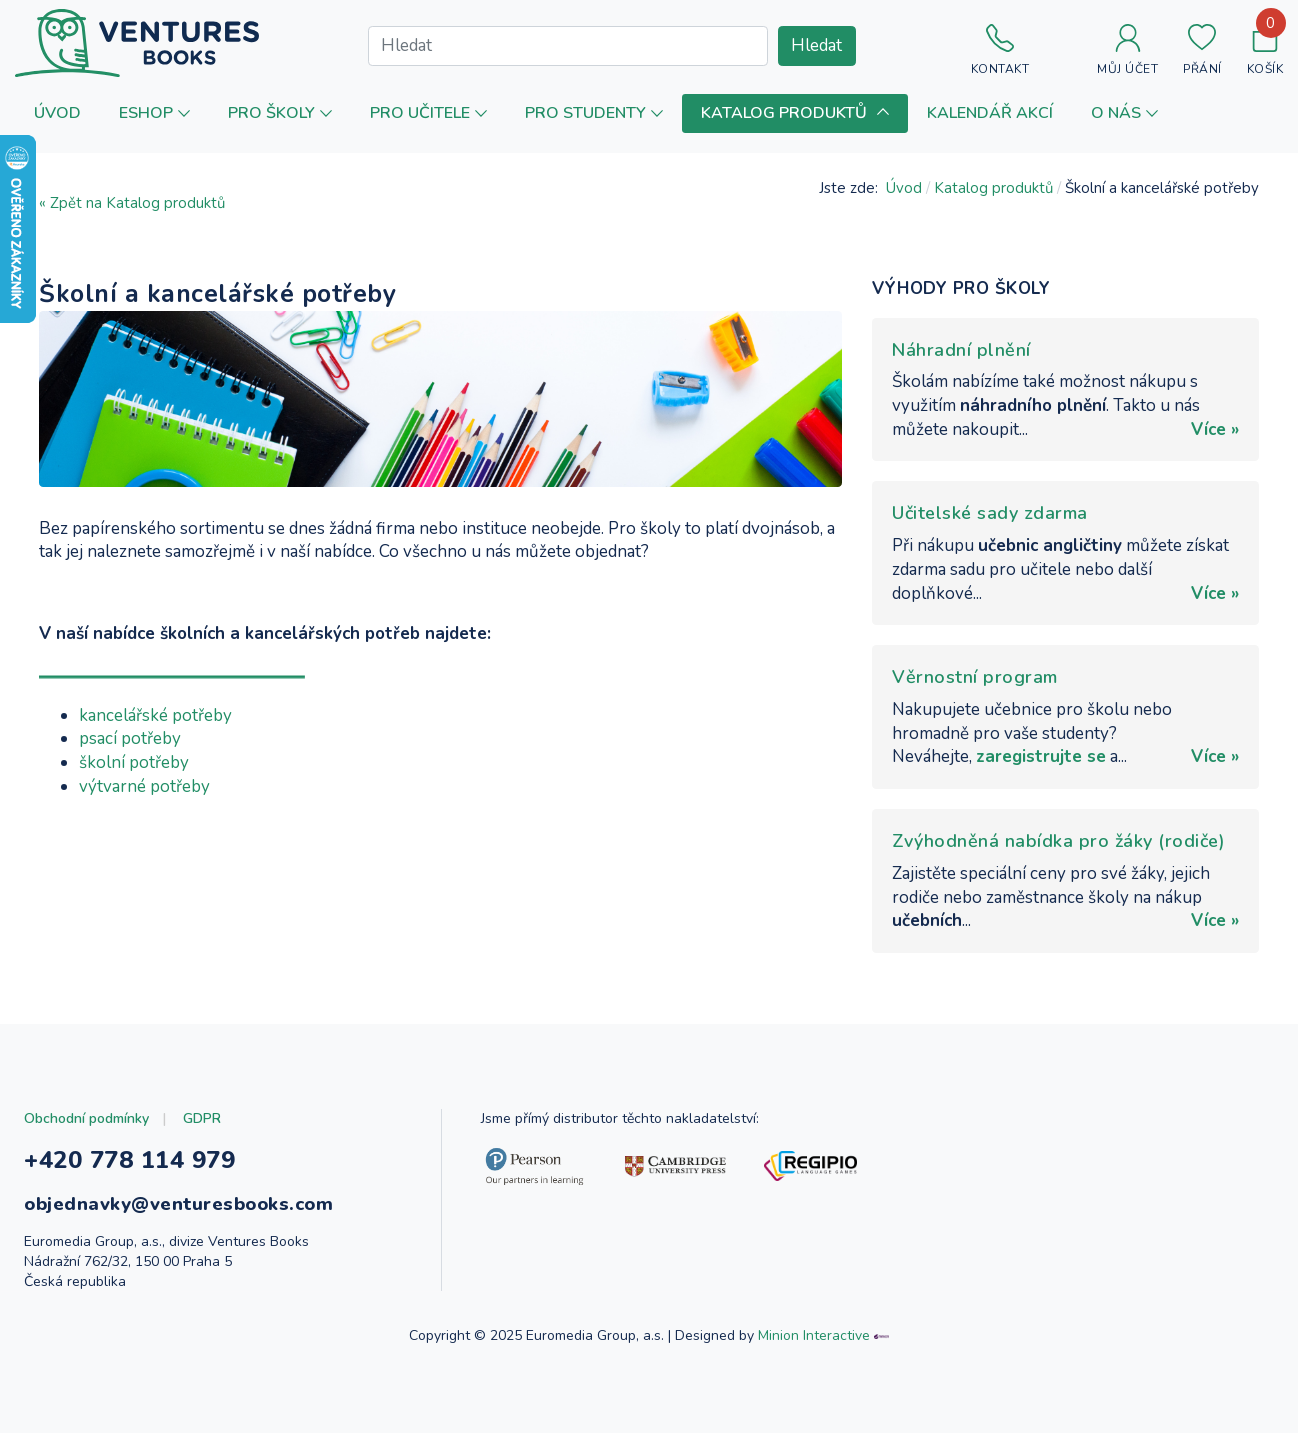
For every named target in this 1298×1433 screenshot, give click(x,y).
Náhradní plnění (961, 350)
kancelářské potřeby (155, 715)
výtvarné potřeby (144, 786)
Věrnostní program (975, 677)
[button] (154, 113)
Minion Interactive (814, 1335)
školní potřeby (134, 762)
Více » (1215, 429)
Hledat (816, 45)
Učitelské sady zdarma (990, 513)
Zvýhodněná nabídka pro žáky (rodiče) (1058, 841)
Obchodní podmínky (86, 1118)
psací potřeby (130, 738)
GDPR (202, 1118)
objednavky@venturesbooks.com (178, 1204)
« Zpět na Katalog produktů (132, 203)
